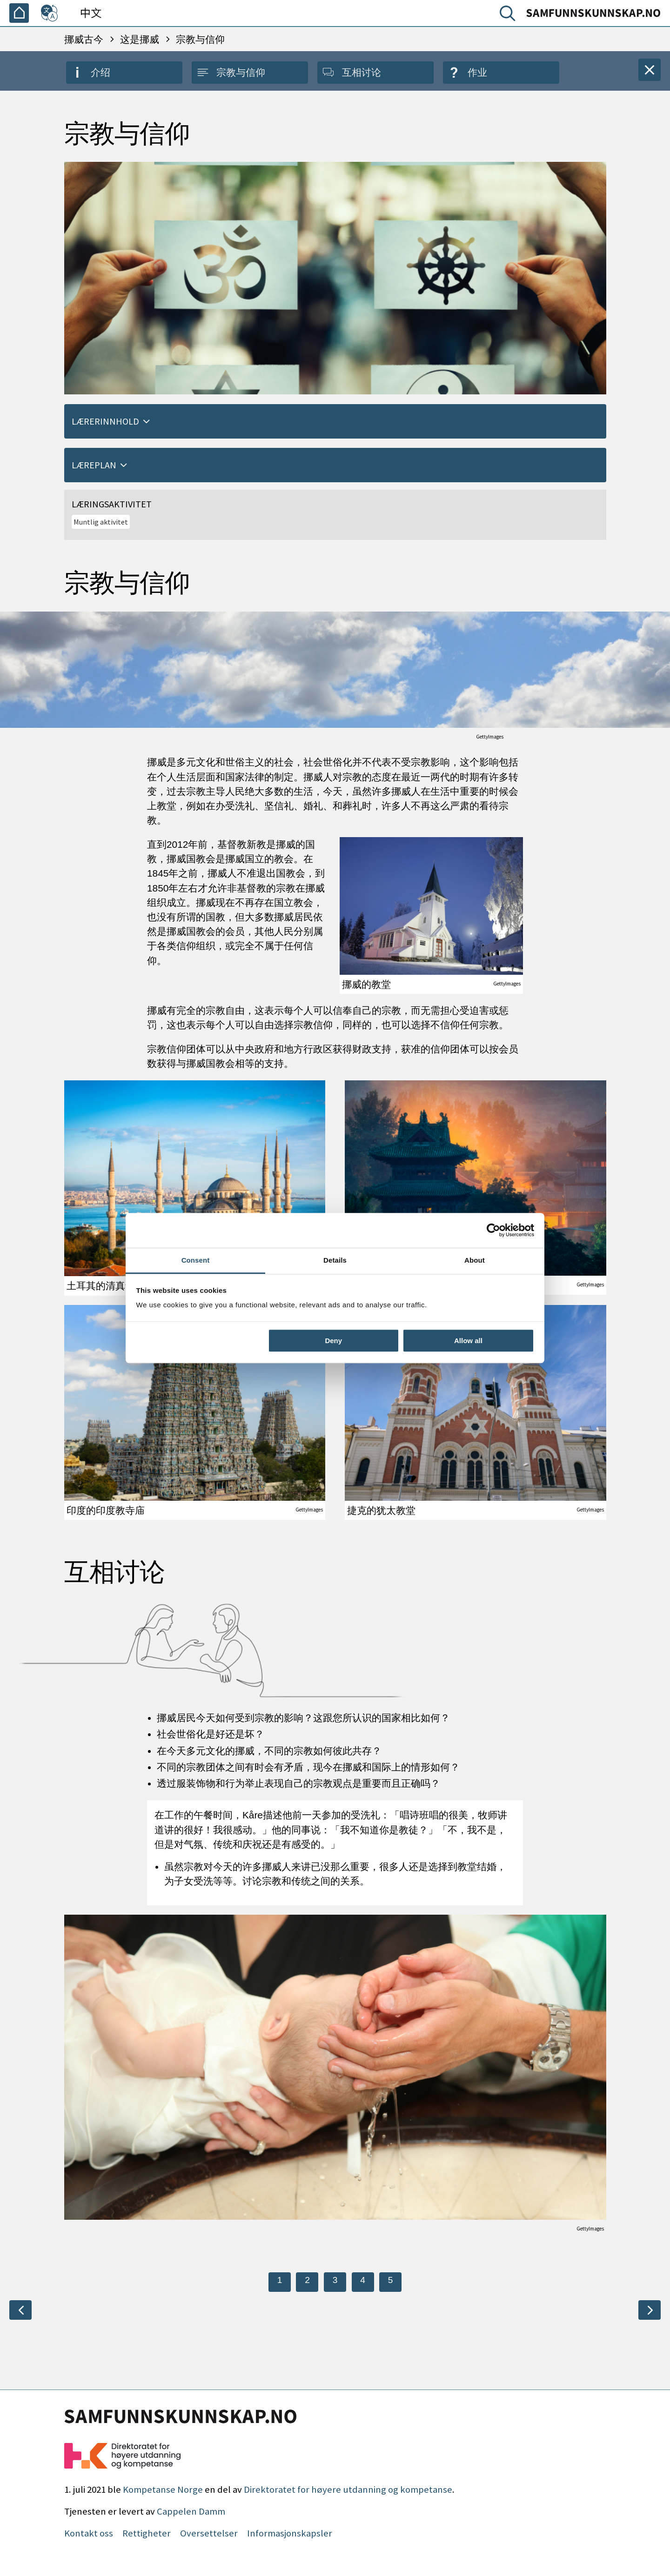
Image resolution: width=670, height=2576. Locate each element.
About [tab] (474, 1260)
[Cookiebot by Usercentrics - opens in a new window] (493, 1230)
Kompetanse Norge (163, 2489)
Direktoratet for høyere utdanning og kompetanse (348, 2489)
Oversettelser (209, 2533)
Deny (333, 1341)
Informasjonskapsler (289, 2533)
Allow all (468, 1341)
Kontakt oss (88, 2533)
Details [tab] (335, 1260)
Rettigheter (146, 2533)
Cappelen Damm (191, 2511)
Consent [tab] (195, 1260)
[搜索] (509, 15)
